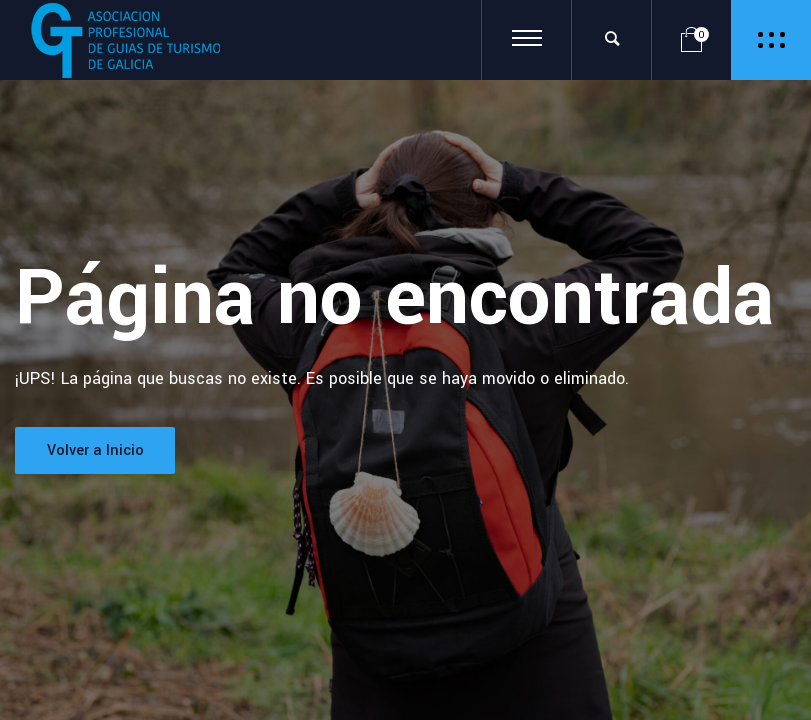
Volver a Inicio (95, 450)
